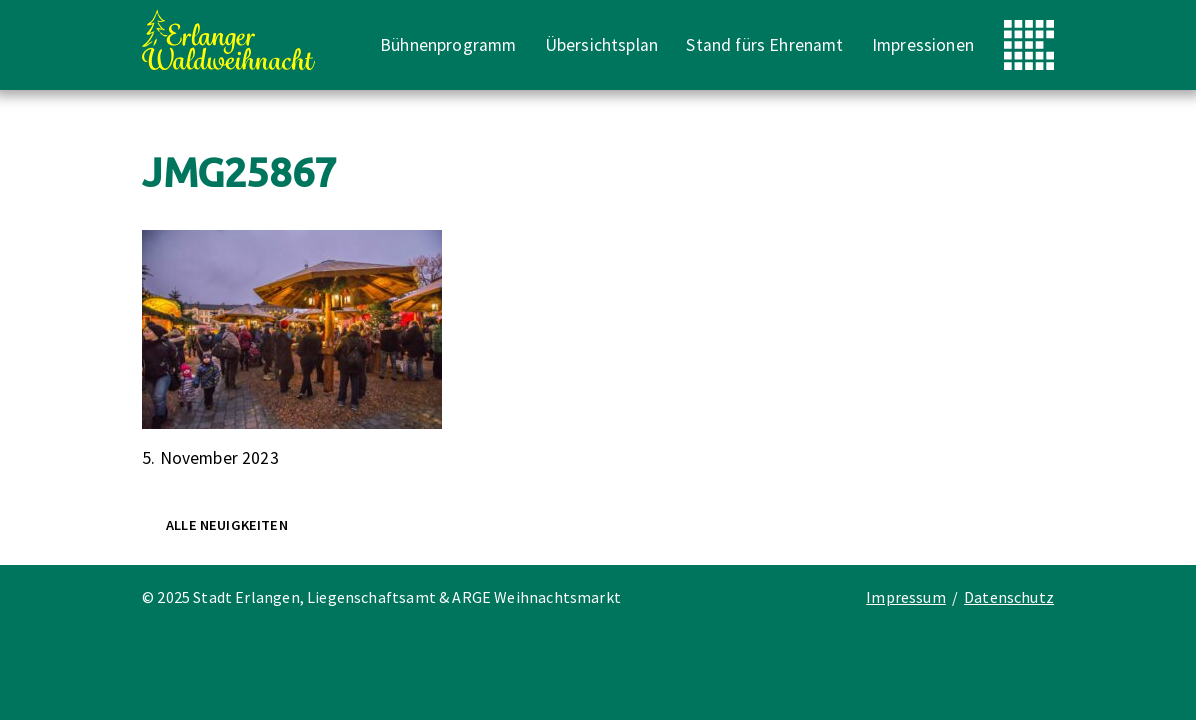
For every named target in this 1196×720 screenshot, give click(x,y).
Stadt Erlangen (1029, 45)
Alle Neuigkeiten (227, 525)
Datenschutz (1009, 597)
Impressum (906, 597)
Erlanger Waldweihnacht (228, 40)
